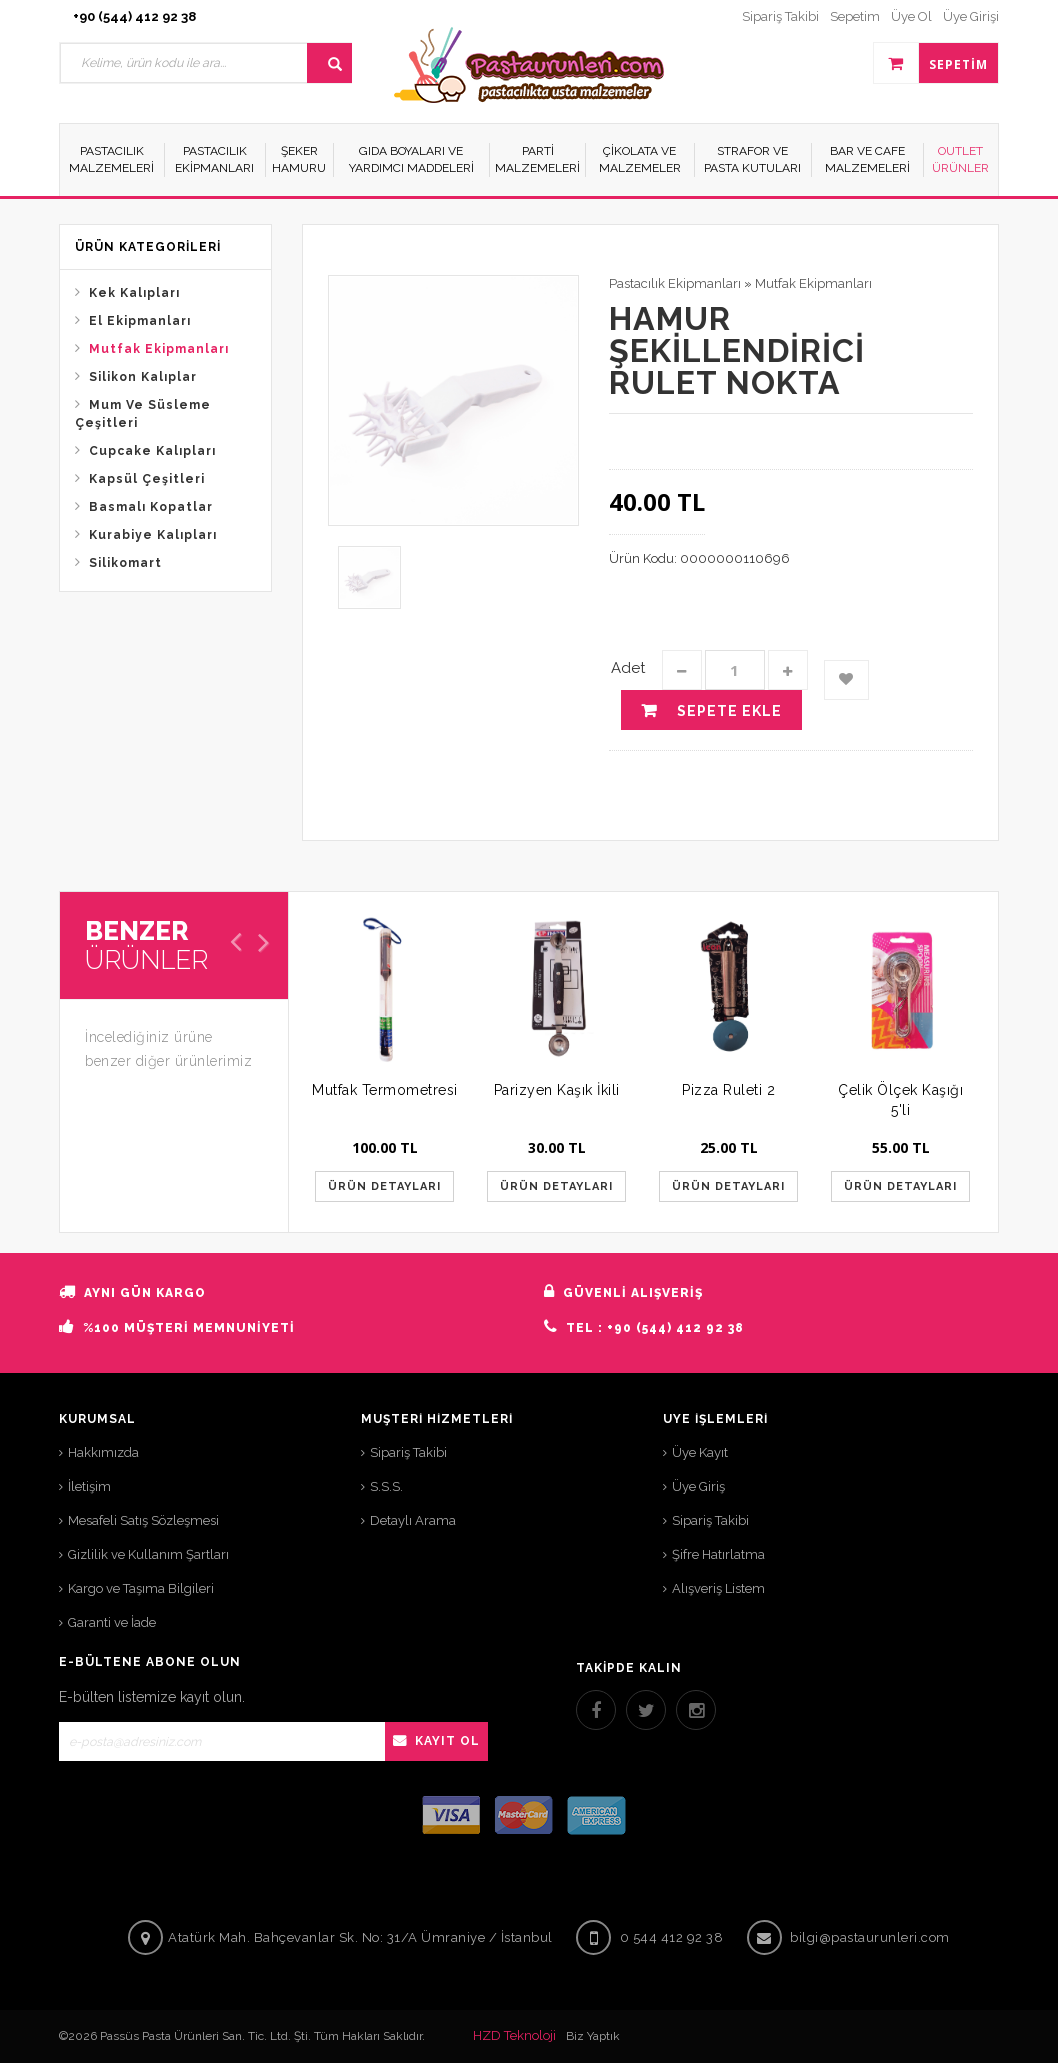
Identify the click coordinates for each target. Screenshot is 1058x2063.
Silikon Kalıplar (143, 377)
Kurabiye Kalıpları (153, 535)
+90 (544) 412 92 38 (134, 16)
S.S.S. (386, 1486)
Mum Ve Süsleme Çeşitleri (143, 413)
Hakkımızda (103, 1452)
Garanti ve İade (112, 1622)
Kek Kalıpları (134, 293)
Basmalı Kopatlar (151, 507)
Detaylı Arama (413, 1520)
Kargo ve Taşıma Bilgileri (141, 1588)
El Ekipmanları (140, 321)
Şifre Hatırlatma (718, 1554)
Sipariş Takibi (408, 1452)
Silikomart (125, 563)
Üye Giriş (698, 1486)
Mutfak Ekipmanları (159, 349)
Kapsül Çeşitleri (147, 479)
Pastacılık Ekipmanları (675, 283)
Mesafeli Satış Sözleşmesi (143, 1520)
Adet (628, 668)
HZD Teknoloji (514, 2035)
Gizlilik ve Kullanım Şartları (148, 1554)
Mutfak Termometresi (385, 1090)
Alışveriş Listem (718, 1588)
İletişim (89, 1486)
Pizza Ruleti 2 (728, 1090)
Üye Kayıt (700, 1452)
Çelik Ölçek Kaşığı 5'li (900, 1100)
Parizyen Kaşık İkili (557, 1090)
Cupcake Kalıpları (152, 451)
